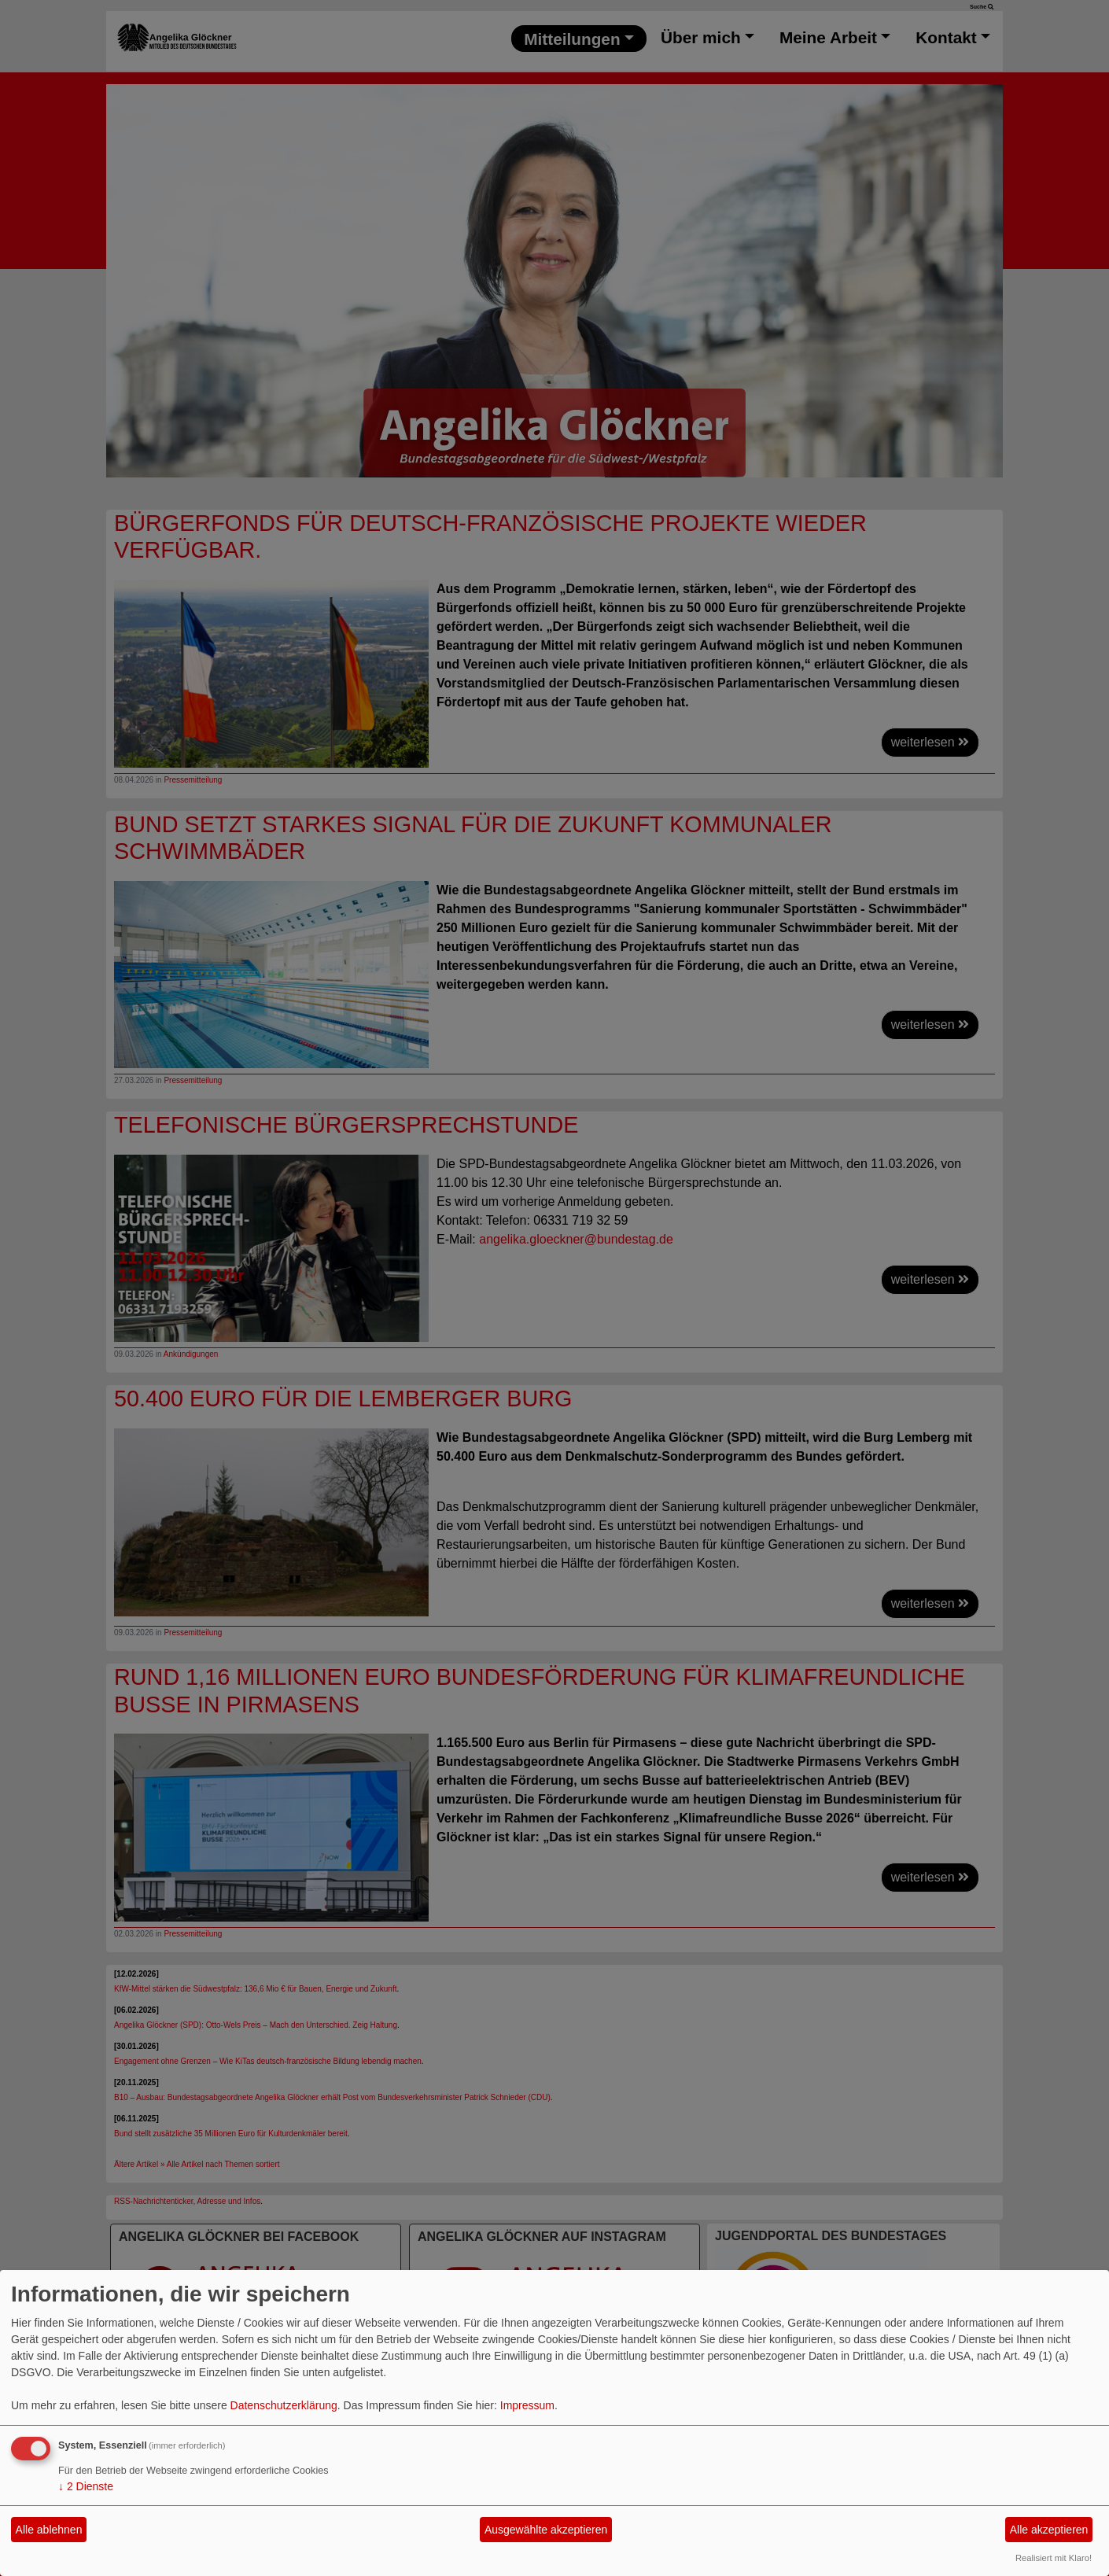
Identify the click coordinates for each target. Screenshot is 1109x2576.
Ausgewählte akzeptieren (545, 2529)
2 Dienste (85, 2486)
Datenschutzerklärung (283, 2405)
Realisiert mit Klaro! (1053, 2558)
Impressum (527, 2405)
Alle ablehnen (49, 2529)
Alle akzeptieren (1049, 2529)
